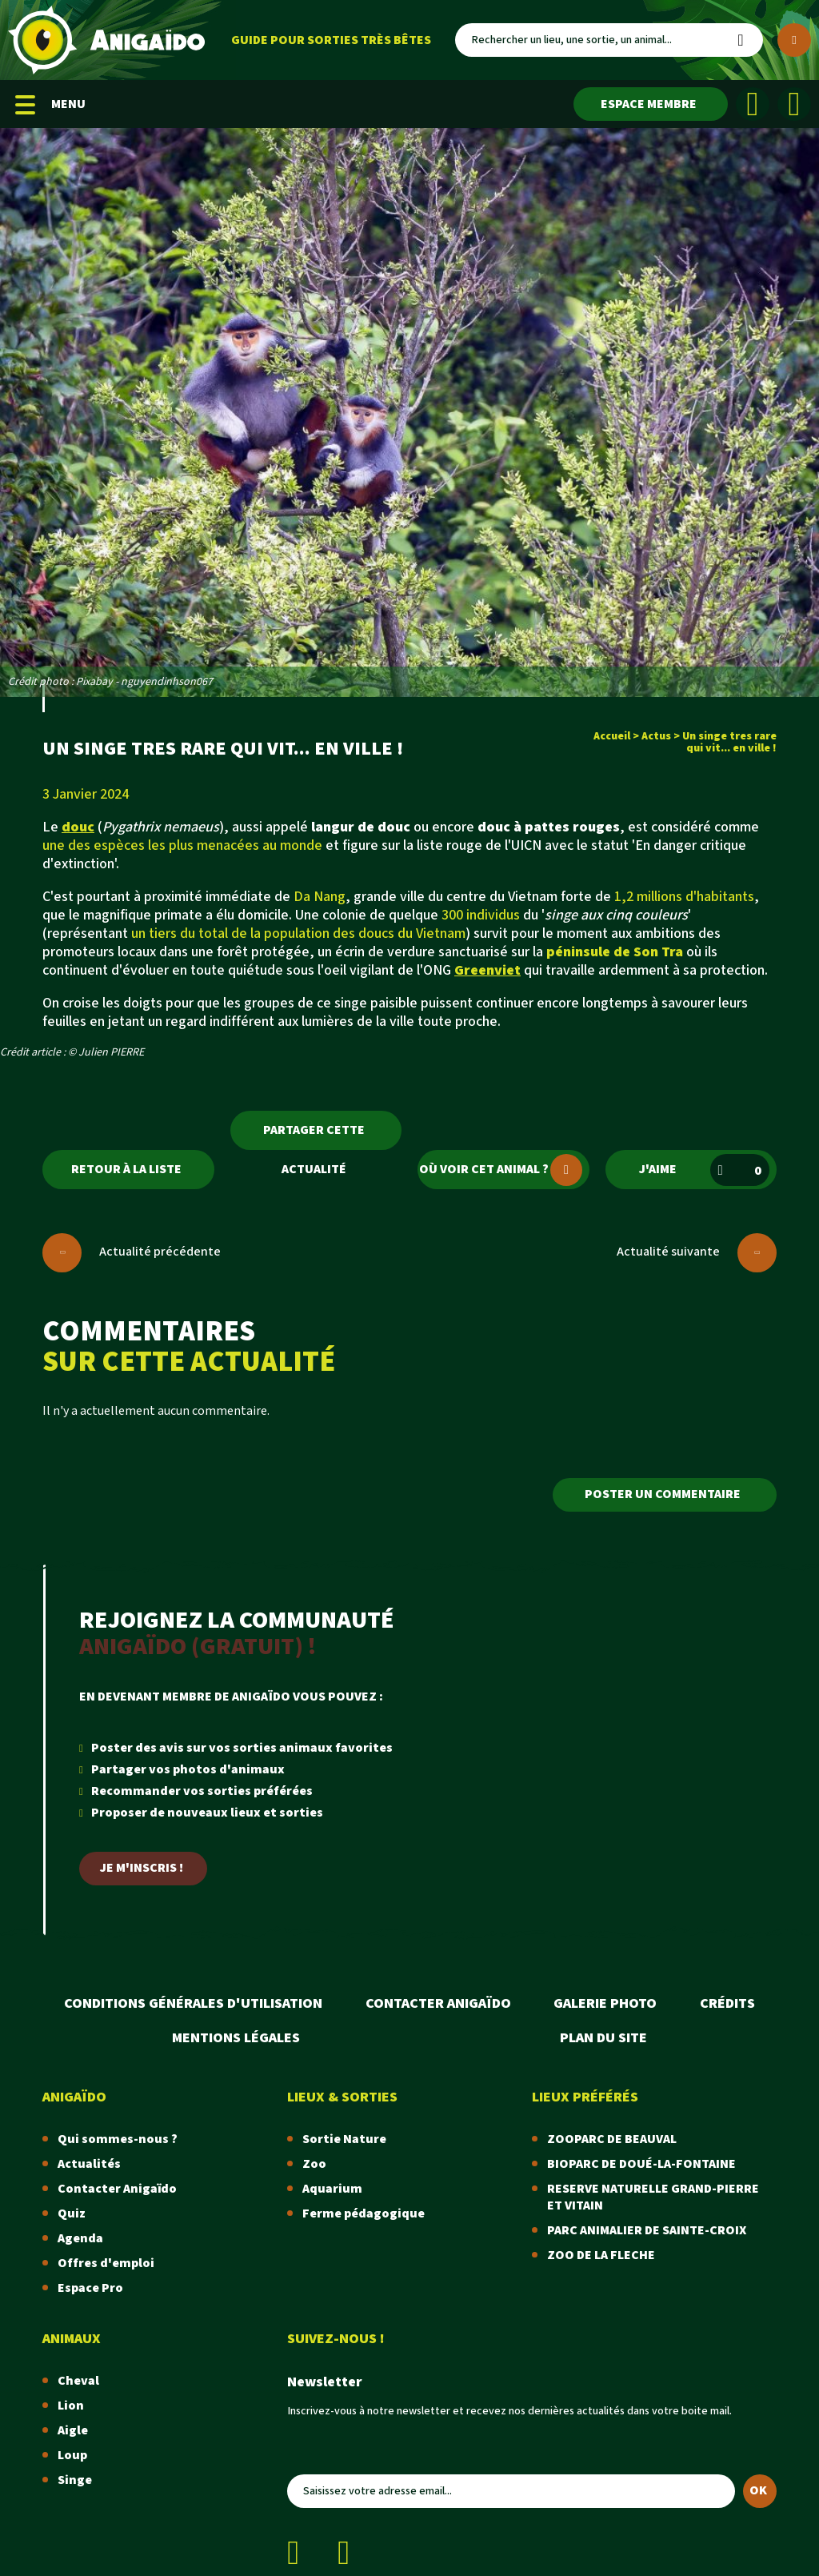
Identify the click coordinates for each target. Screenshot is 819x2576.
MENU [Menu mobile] (50, 104)
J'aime (704, 1170)
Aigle (73, 2430)
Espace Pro (90, 2288)
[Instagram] (794, 104)
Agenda (80, 2238)
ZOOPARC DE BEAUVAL (612, 2139)
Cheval (78, 2381)
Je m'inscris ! (141, 1868)
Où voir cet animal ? (500, 1170)
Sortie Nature (344, 2139)
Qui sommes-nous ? (118, 2139)
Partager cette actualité (314, 1136)
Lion (71, 2406)
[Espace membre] (650, 104)
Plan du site (603, 2038)
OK (758, 2490)
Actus (656, 736)
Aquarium (332, 2189)
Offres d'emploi (106, 2263)
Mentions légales (236, 2038)
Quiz (72, 2213)
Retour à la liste (126, 1169)
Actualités (89, 2164)
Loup (72, 2455)
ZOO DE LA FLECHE (601, 2255)
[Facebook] (752, 104)
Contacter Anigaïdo (438, 2003)
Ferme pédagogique (363, 2213)
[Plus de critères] (794, 40)
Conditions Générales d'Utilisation (193, 2003)
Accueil (611, 736)
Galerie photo (605, 2003)
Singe (75, 2480)
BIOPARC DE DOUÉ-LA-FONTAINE (641, 2164)
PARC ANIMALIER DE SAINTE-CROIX (646, 2230)
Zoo (314, 2164)
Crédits (727, 2003)
